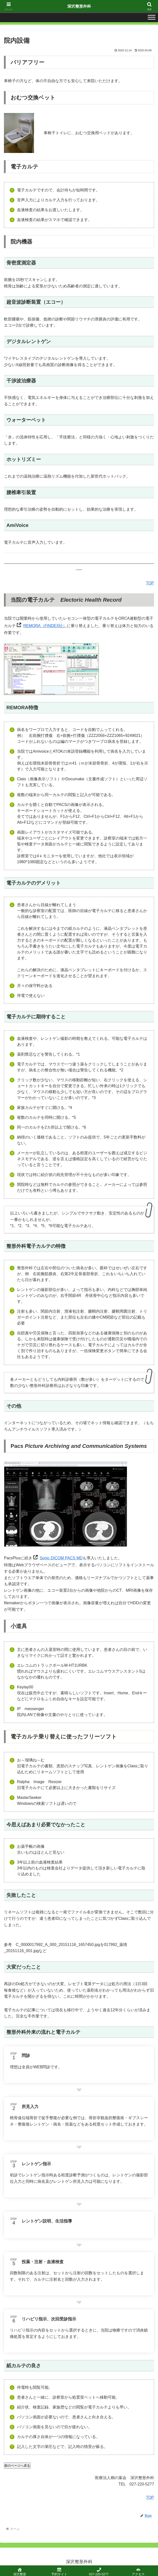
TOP (150, 583)
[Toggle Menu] (152, 17)
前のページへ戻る (17, 2465)
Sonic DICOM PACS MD (61, 1558)
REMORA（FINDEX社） (45, 626)
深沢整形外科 (79, 6)
